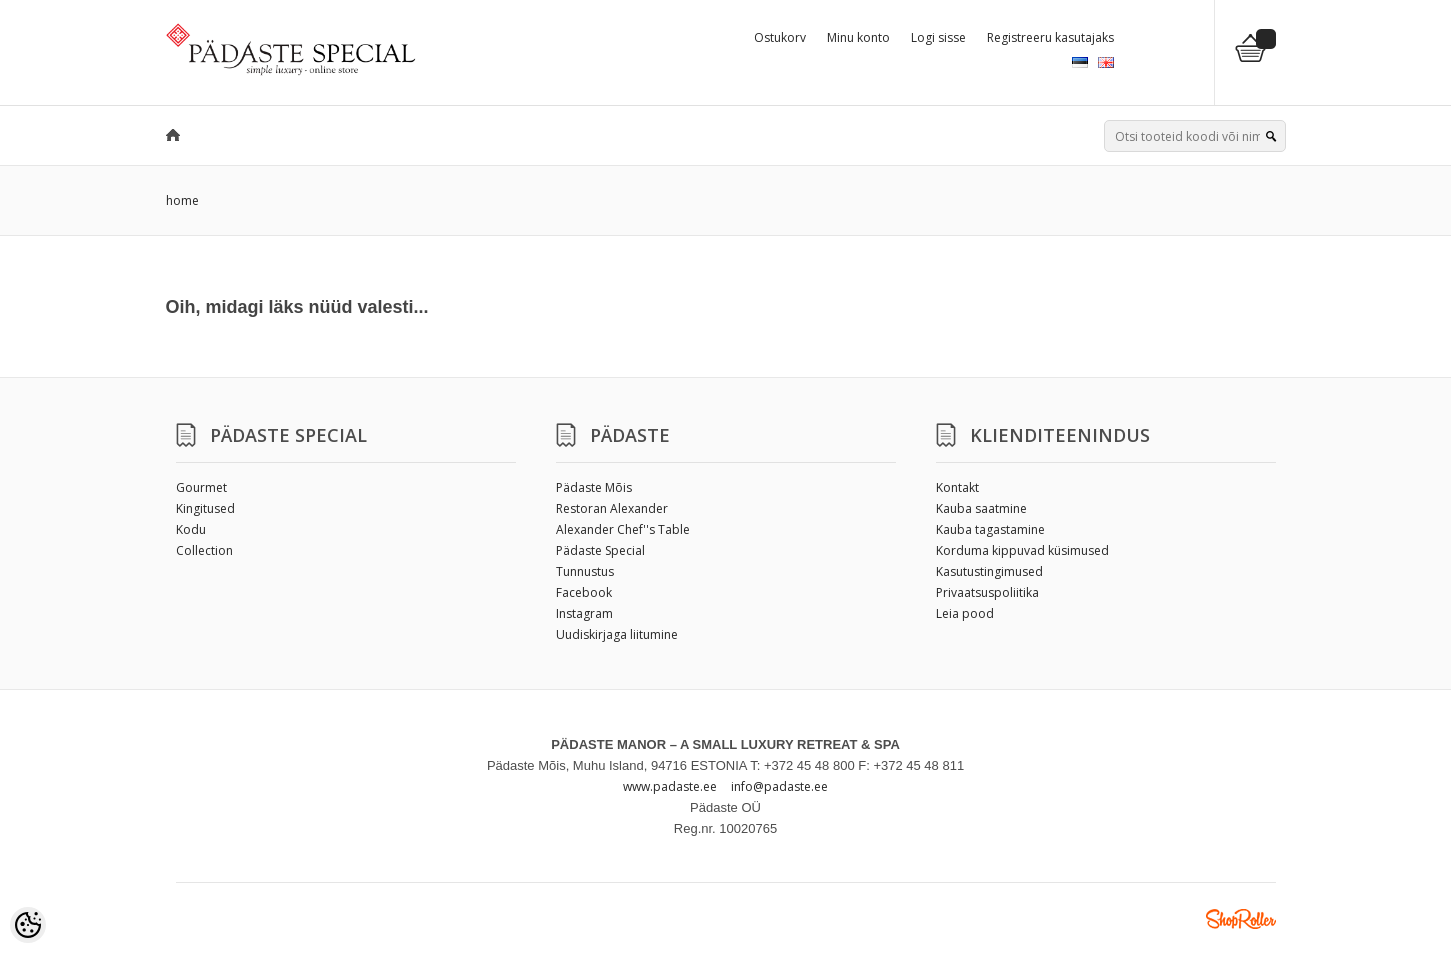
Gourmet (201, 487)
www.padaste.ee (670, 786)
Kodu (191, 529)
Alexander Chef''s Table (623, 529)
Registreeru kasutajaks (1050, 37)
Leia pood (965, 613)
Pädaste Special (600, 550)
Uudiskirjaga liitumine (617, 634)
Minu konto (858, 37)
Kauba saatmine (981, 508)
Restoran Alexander (612, 508)
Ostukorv (780, 37)
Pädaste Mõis (594, 487)
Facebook (584, 592)
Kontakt (957, 487)
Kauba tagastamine (990, 529)
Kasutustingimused (989, 571)
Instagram (584, 613)
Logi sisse (938, 37)
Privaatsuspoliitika (987, 592)
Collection (204, 550)
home (182, 200)
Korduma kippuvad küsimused (1022, 550)
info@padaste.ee (779, 786)
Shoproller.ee (1241, 919)
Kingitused (205, 508)
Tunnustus (585, 571)
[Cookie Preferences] (28, 925)
